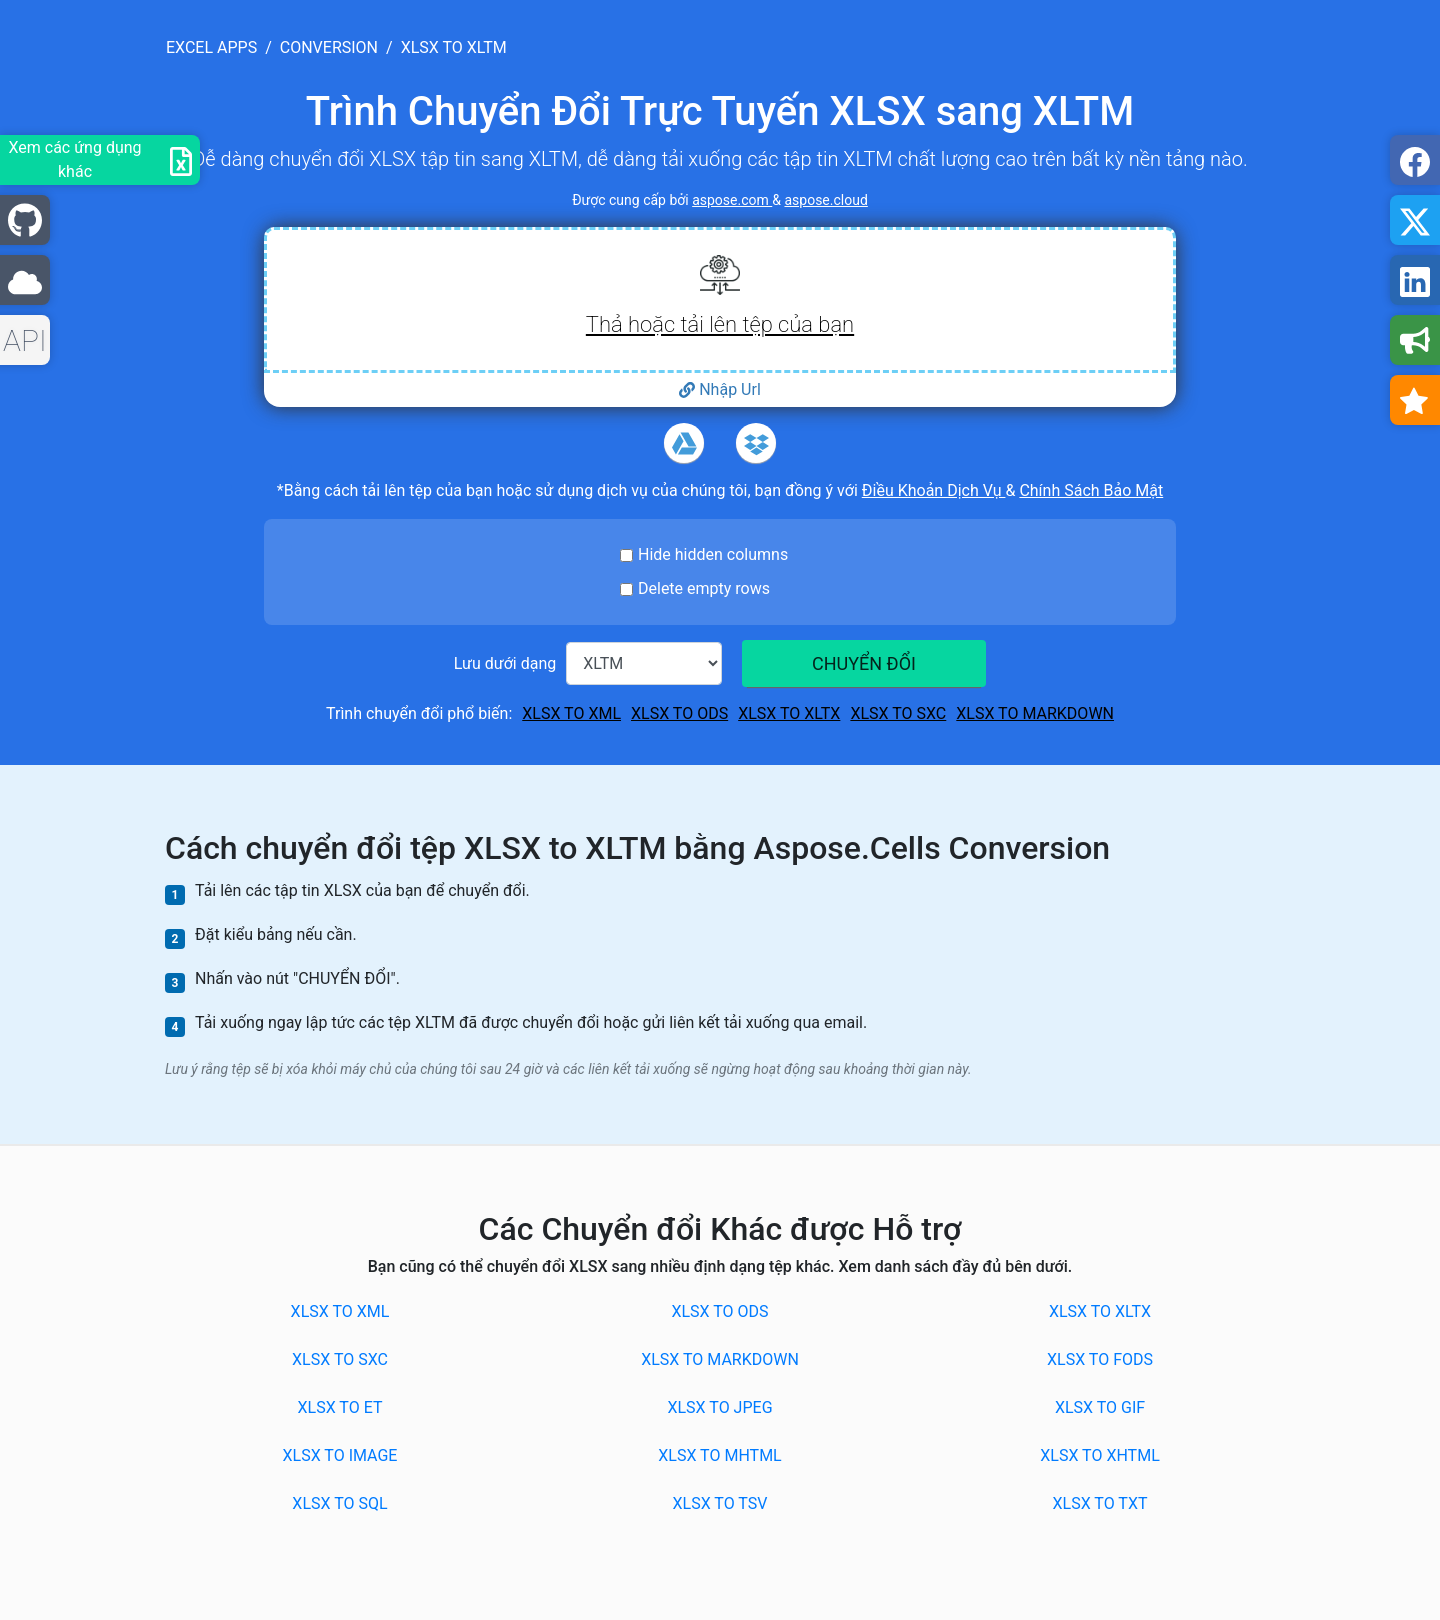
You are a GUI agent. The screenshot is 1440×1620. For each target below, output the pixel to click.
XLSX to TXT (1100, 1503)
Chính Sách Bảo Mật (1091, 490)
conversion (329, 47)
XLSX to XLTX (789, 713)
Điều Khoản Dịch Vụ (934, 490)
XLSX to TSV (720, 1503)
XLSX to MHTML (719, 1455)
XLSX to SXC (898, 713)
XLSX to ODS (679, 713)
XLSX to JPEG (719, 1407)
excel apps (211, 47)
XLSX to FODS (1100, 1359)
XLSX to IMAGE (340, 1455)
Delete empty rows (704, 588)
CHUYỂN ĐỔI (864, 663)
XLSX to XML (571, 713)
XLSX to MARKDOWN (1035, 713)
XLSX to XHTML (1100, 1455)
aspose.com (732, 200)
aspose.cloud (825, 200)
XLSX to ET (340, 1407)
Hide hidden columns (713, 554)
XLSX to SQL (339, 1503)
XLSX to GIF (1100, 1407)
